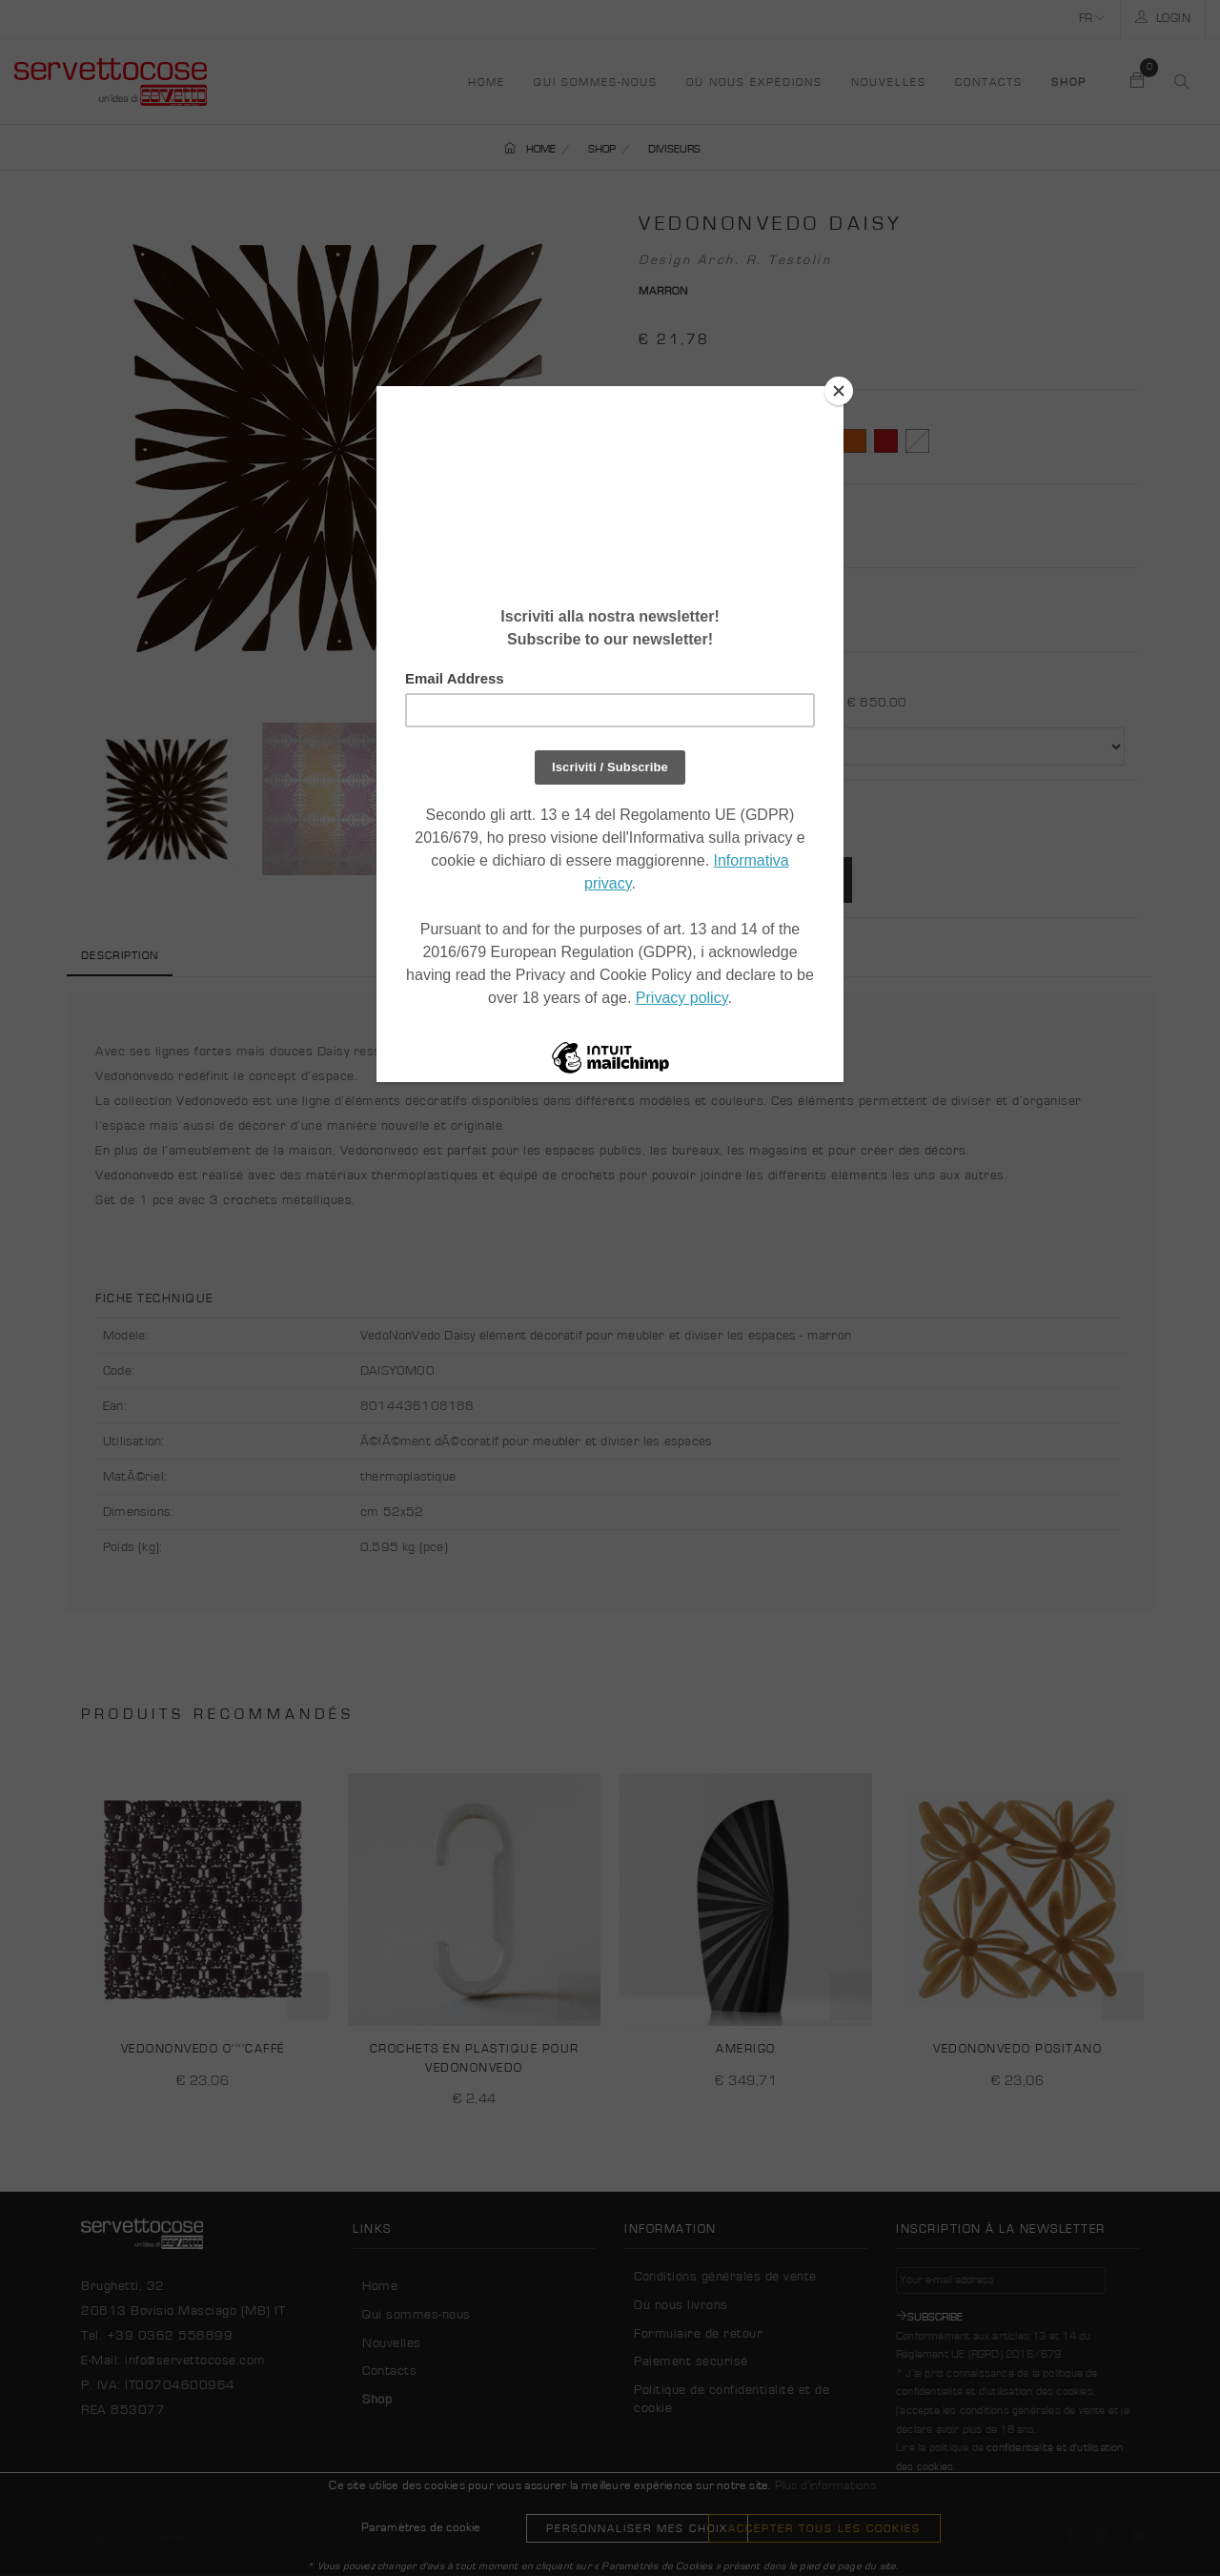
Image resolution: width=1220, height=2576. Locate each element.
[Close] (838, 391)
